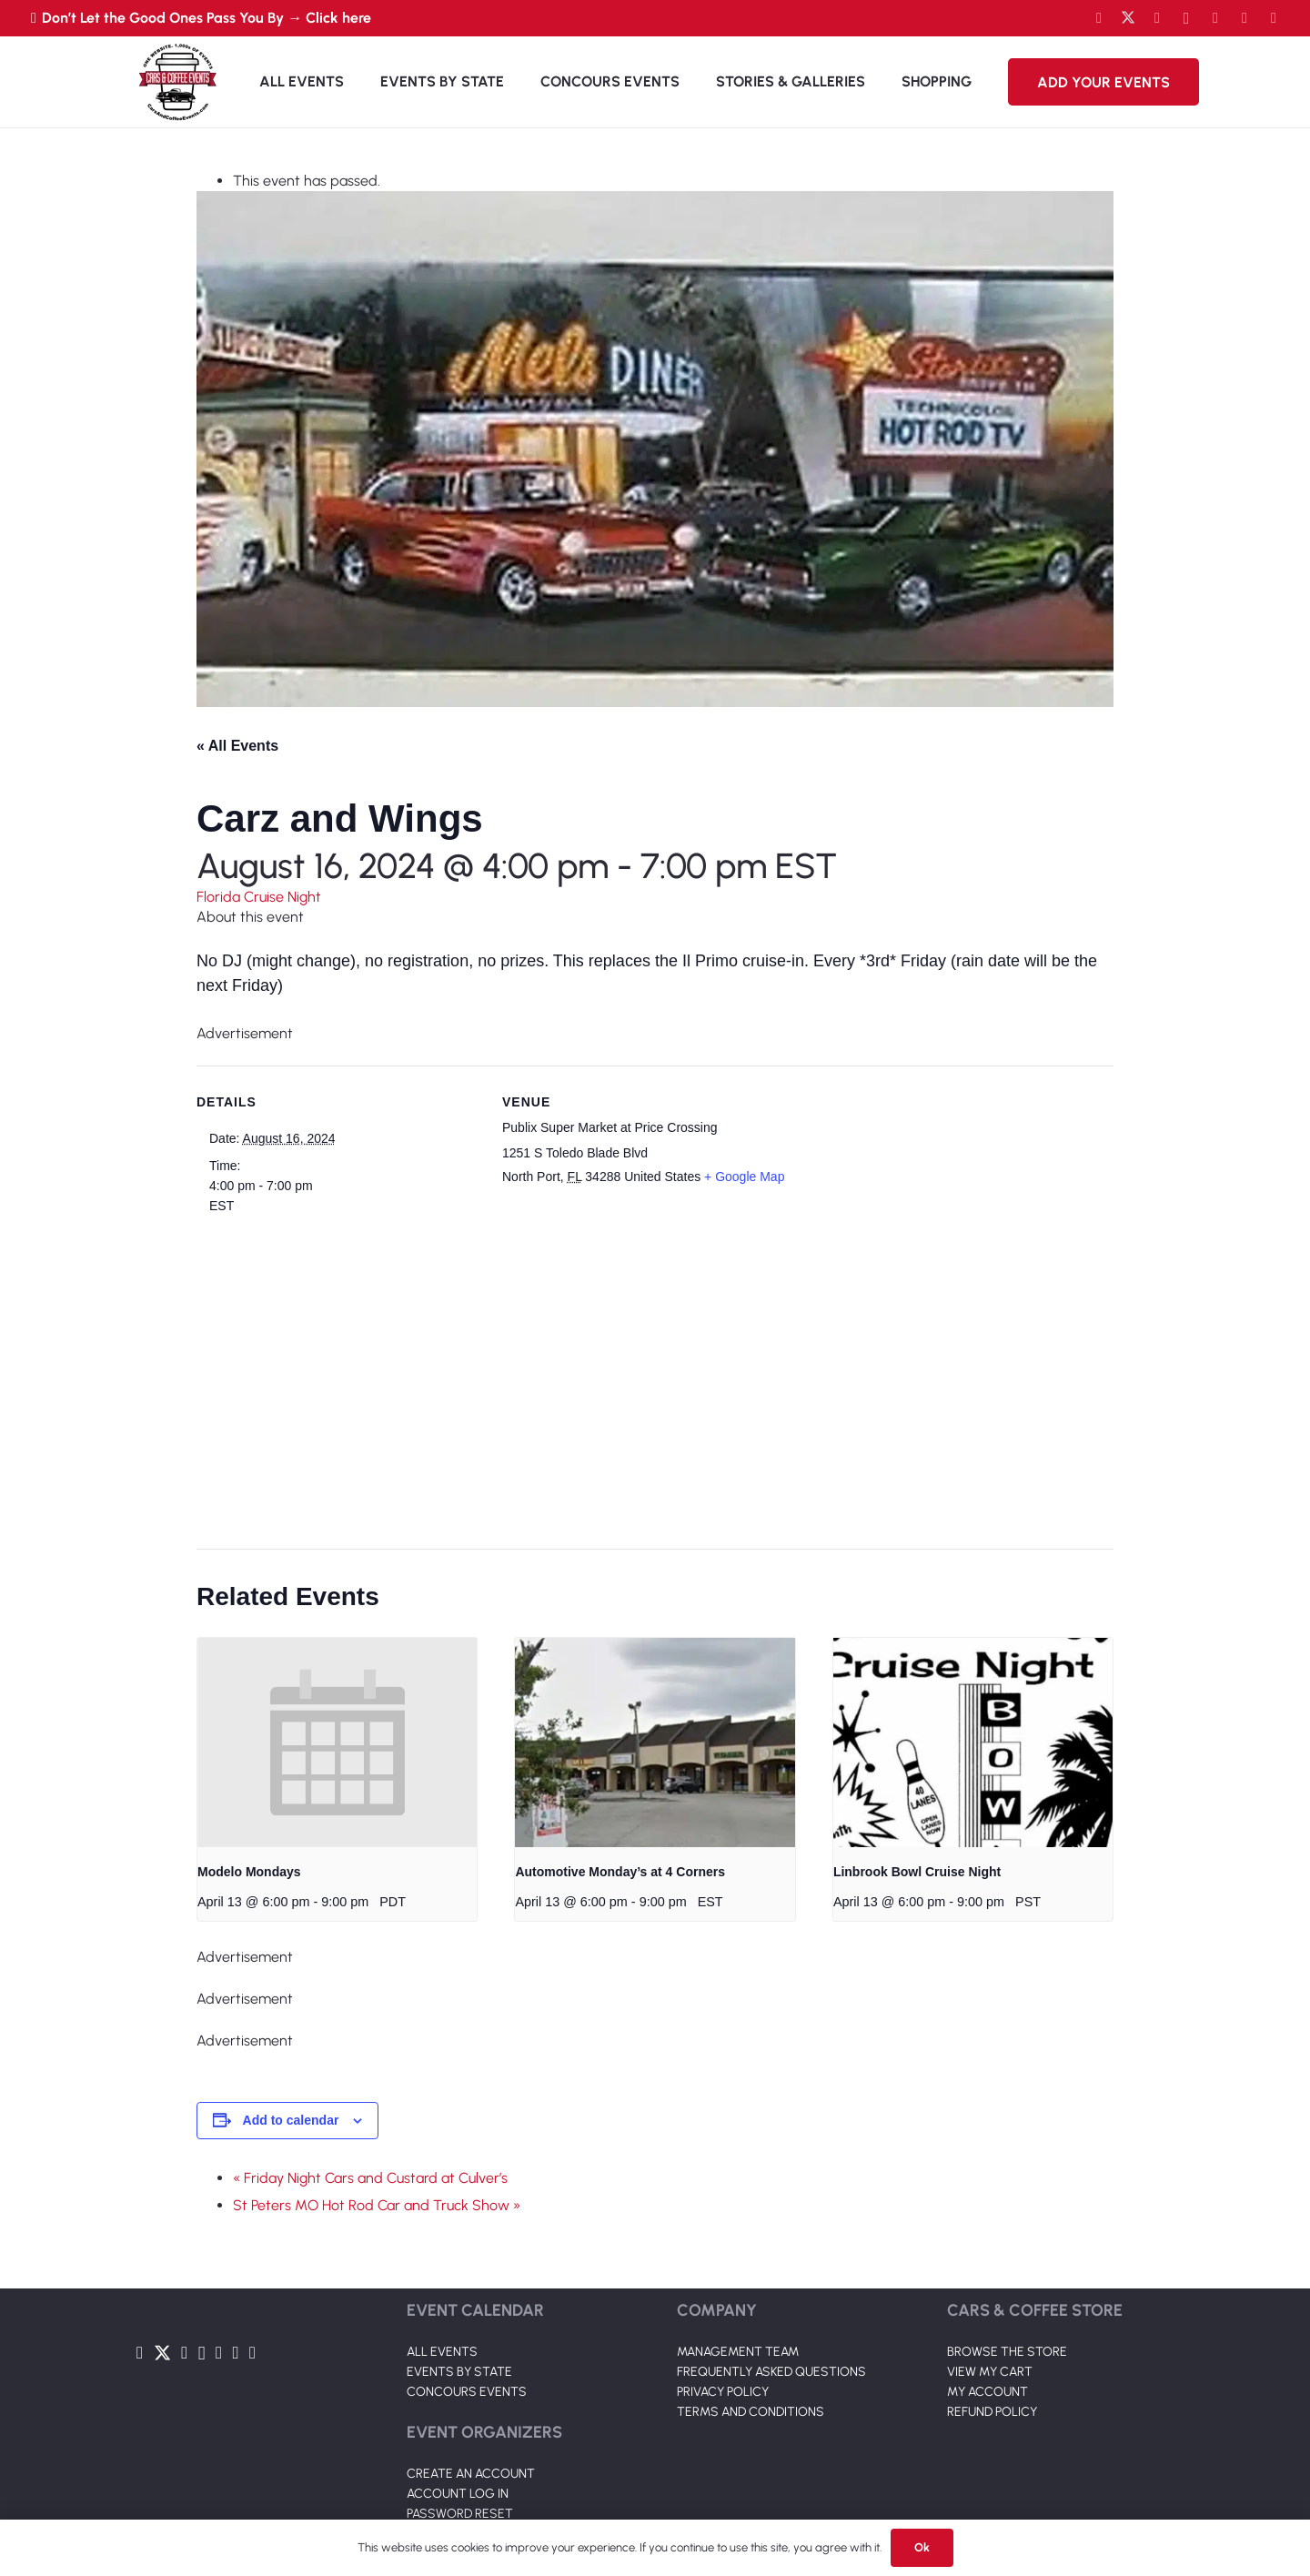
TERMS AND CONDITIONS (750, 2411)
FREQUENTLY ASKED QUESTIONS (771, 2371)
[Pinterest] (1273, 18)
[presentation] (337, 1742)
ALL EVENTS (442, 2351)
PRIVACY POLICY (723, 2391)
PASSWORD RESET (460, 2513)
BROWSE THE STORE (1007, 2351)
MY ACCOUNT (987, 2391)
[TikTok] (1244, 18)
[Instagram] (1186, 18)
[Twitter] (1128, 18)
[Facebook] (1099, 18)
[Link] (177, 82)
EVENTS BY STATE (459, 2371)
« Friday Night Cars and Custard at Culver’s (370, 2178)
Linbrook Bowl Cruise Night (917, 1871)
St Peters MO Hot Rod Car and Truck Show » (376, 2205)
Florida (220, 896)
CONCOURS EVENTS (467, 2391)
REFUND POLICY (992, 2411)
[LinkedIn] (1215, 18)
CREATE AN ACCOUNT (471, 2473)
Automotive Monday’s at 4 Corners (620, 1871)
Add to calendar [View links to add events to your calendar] (291, 2120)
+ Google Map (744, 1176)
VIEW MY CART (990, 2371)
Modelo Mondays (249, 1871)
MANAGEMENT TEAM (738, 2351)
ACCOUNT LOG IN (458, 2493)
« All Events (237, 745)
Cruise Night (282, 896)
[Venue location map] (644, 1369)
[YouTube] (1157, 18)
